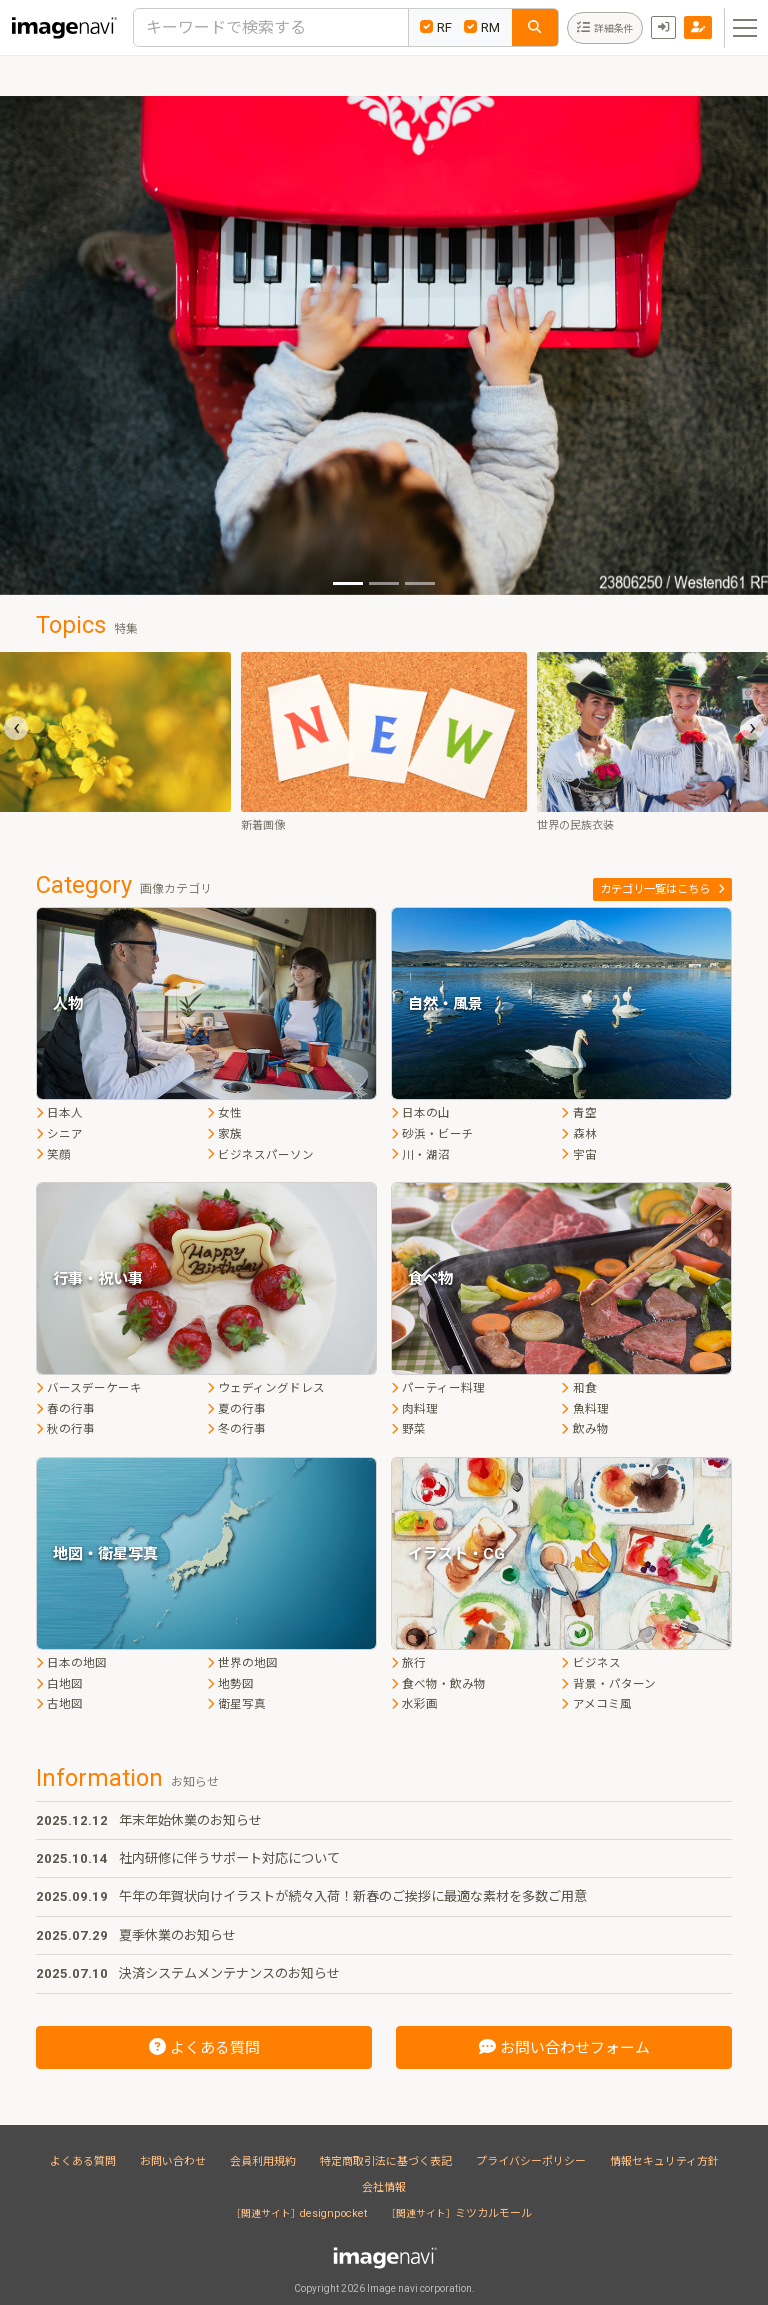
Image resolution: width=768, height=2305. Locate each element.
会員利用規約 (263, 2161)
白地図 (59, 1684)
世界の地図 (242, 1663)
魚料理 (584, 1409)
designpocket (301, 2213)
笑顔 (53, 1155)
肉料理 (414, 1409)
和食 (578, 1388)
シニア (59, 1134)
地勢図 (230, 1684)
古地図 (59, 1704)
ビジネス (590, 1663)
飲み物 (584, 1429)
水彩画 (414, 1704)
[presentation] (16, 728)
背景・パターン (608, 1684)
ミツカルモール (461, 2213)
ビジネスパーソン (260, 1155)
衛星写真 (236, 1704)
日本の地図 (71, 1663)
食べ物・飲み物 (438, 1684)
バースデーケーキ (89, 1388)
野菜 (408, 1429)
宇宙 (578, 1155)
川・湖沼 (420, 1155)
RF (436, 27)
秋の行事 (65, 1429)
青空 (578, 1113)
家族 (224, 1134)
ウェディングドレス (266, 1388)
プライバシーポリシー (531, 2161)
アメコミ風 (596, 1704)
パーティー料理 (438, 1388)
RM (482, 27)
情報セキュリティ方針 (664, 2161)
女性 (224, 1113)
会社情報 (384, 2187)
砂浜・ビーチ (432, 1134)
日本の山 (420, 1113)
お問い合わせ (173, 2161)
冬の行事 (236, 1429)
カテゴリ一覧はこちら (662, 889)
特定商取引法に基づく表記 (386, 2161)
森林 (578, 1134)
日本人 (59, 1113)
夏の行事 (236, 1409)
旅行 (408, 1663)
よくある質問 (83, 2161)
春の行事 (65, 1409)
